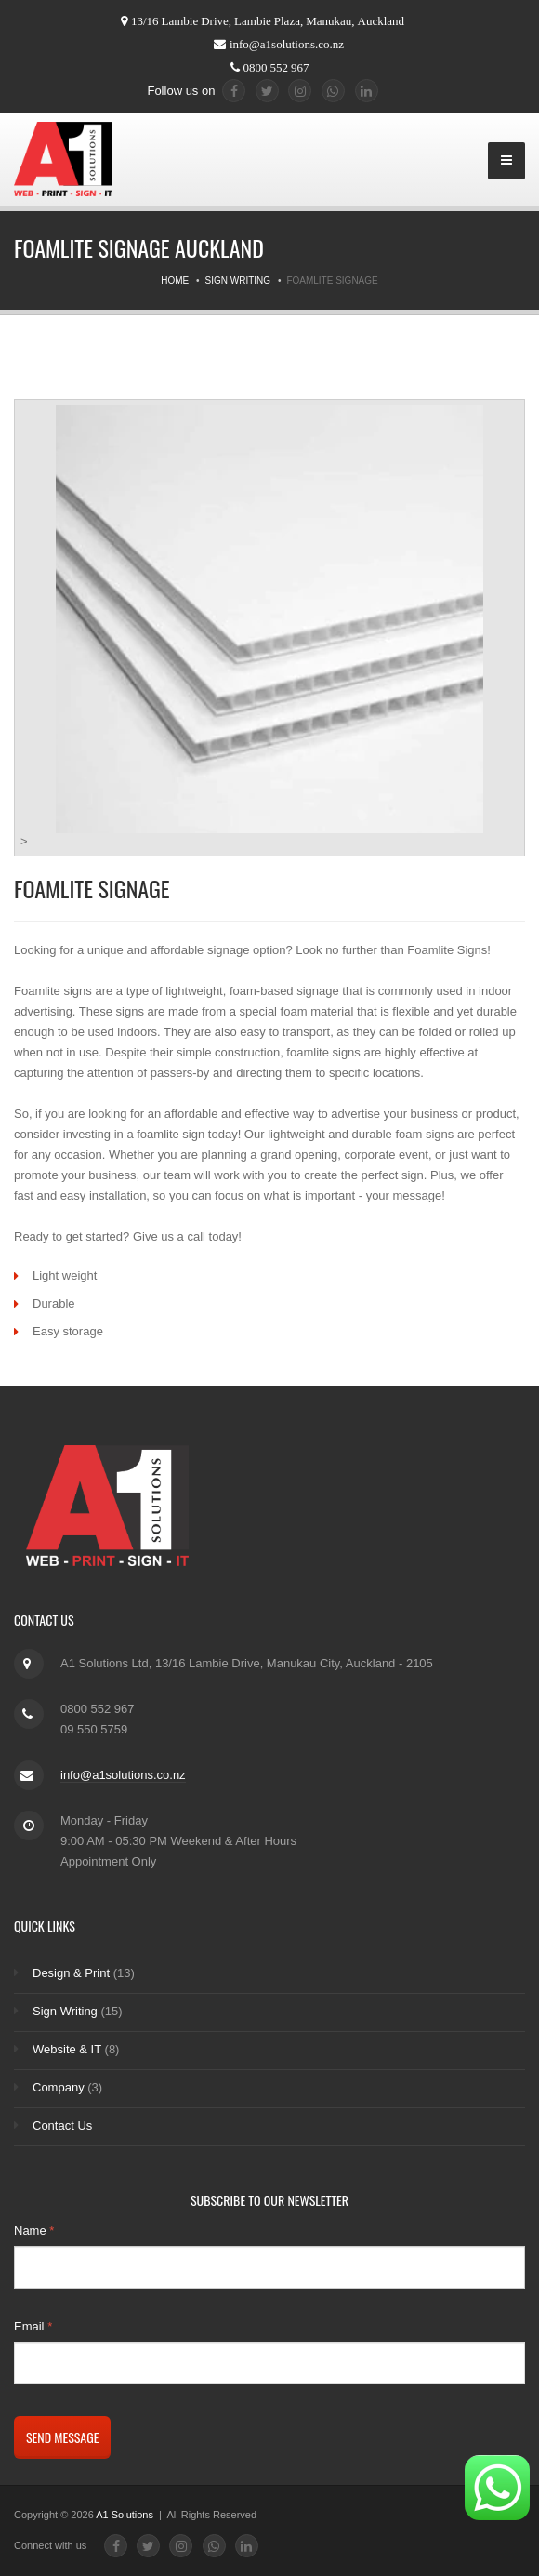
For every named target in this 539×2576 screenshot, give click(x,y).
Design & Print (71, 1973)
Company (59, 2087)
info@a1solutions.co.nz (287, 44)
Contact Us (62, 2125)
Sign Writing (238, 280)
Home (175, 280)
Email (33, 2326)
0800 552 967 (276, 67)
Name (34, 2230)
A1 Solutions (126, 2514)
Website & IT (67, 2049)
